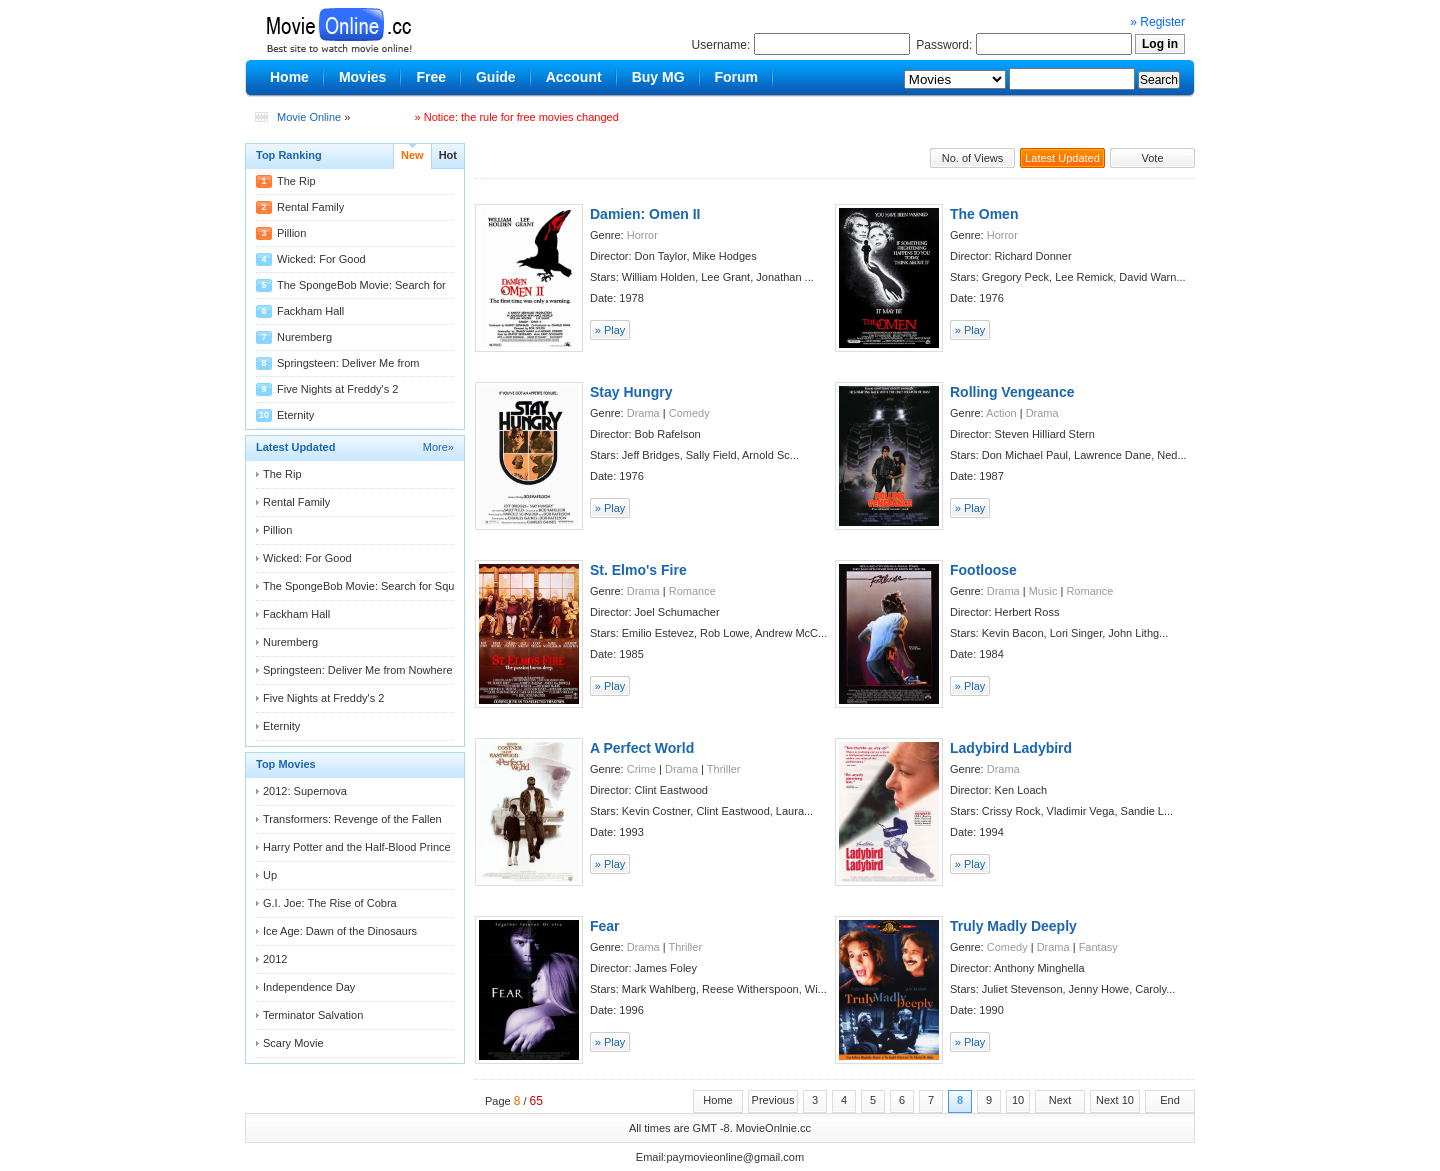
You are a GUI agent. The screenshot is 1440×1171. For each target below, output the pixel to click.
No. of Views (973, 158)
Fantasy (1098, 947)
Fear (605, 926)
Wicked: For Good (321, 259)
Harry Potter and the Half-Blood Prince (357, 847)
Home (717, 1100)
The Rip (296, 181)
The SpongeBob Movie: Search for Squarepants (380, 586)
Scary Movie (293, 1043)
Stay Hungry (631, 392)
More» (438, 447)
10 (1018, 1100)
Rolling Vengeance (1012, 392)
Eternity (295, 415)
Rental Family (310, 207)
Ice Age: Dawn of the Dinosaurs (340, 931)
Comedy (689, 413)
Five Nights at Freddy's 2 (337, 389)
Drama (643, 413)
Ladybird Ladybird (1011, 748)
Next (1060, 1100)
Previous (773, 1100)
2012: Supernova (305, 791)
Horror (642, 235)
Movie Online (309, 117)
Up (270, 875)
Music (1043, 591)
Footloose (983, 570)
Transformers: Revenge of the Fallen (352, 819)
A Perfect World (642, 748)
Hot (448, 155)
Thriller (724, 769)
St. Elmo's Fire (638, 570)
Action (1001, 413)
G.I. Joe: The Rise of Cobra (330, 903)
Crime (641, 769)
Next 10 (1115, 1100)
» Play (610, 330)
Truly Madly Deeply (1013, 926)
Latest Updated (1062, 158)
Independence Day (309, 987)
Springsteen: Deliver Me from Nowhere (358, 670)
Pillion (291, 233)
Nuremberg (304, 337)
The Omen (984, 214)
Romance (692, 591)
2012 (275, 959)
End (1170, 1100)
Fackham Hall (310, 311)
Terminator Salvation (313, 1015)
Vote (1152, 158)
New (412, 155)
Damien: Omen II (645, 214)
